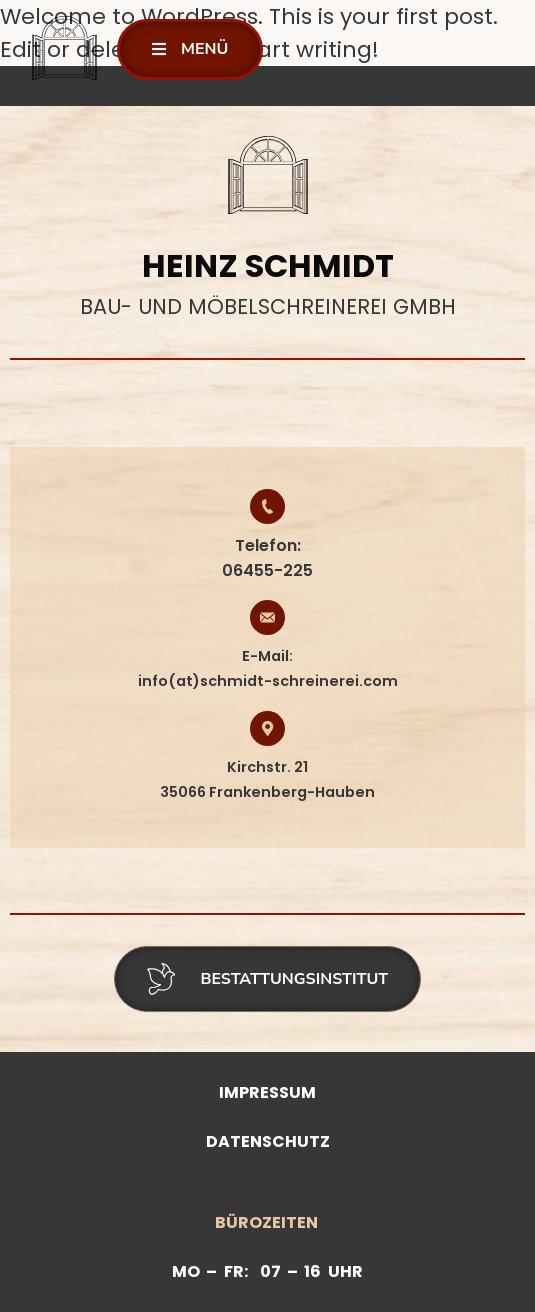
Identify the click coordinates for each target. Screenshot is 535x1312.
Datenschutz (268, 1141)
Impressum (267, 1092)
